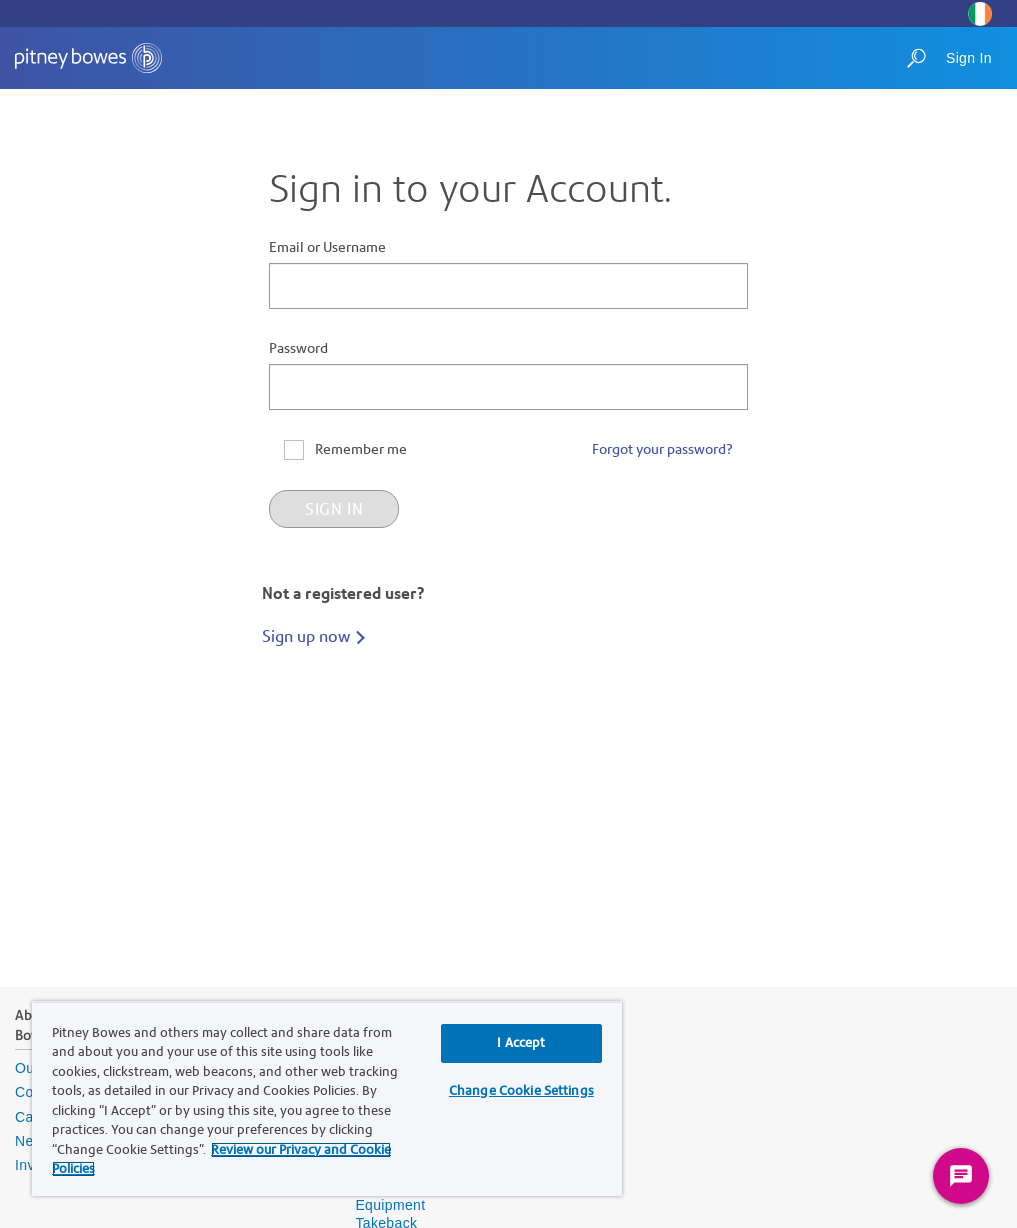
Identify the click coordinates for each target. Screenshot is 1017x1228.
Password (298, 348)
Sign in (334, 509)
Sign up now (306, 636)
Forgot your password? (662, 449)
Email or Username (327, 247)
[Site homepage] (88, 58)
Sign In (969, 58)
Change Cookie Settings (521, 1091)
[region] (327, 1098)
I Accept (521, 1043)
